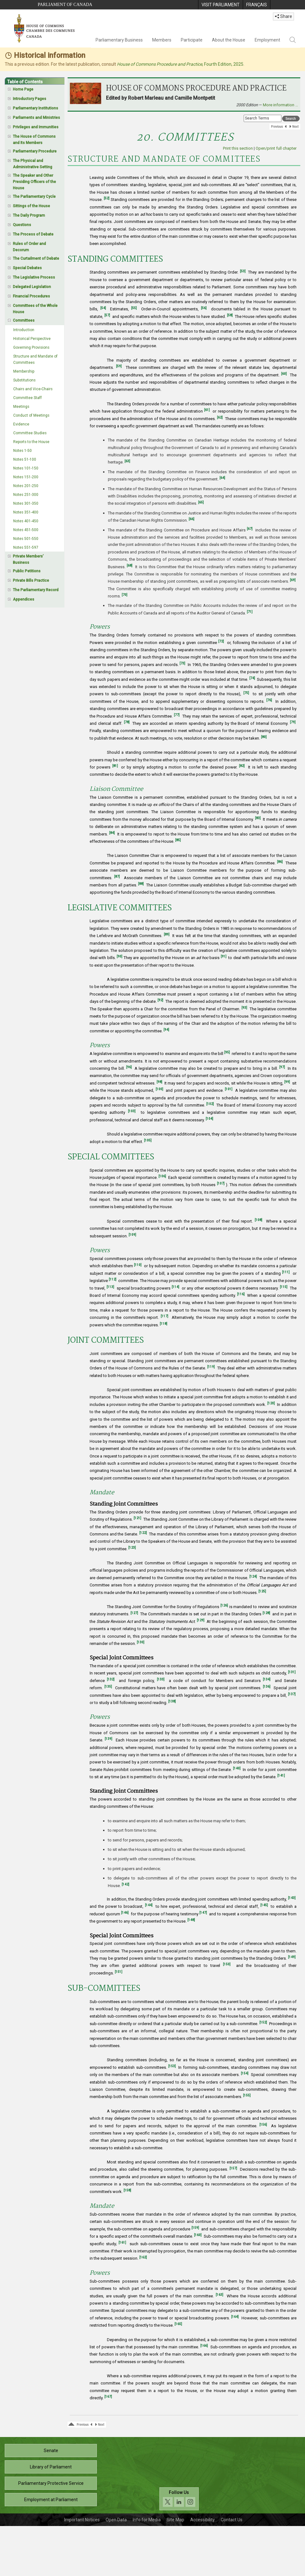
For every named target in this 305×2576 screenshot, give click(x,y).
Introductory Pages (29, 99)
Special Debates (27, 268)
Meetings (21, 406)
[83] (258, 818)
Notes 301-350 (25, 503)
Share (283, 16)
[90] (119, 956)
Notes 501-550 (25, 538)
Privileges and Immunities (35, 127)
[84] (112, 833)
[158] (127, 2190)
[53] (243, 271)
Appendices (23, 599)
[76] (269, 700)
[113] (110, 1287)
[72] (221, 641)
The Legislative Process (34, 277)
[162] (143, 2257)
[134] (266, 1679)
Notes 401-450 (25, 521)
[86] (280, 861)
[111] (286, 1272)
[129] (200, 1620)
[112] (112, 1279)
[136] (266, 1686)
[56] (204, 308)
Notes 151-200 (25, 477)
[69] (293, 580)
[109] (132, 1234)
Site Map (175, 2519)
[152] (263, 2022)
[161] (122, 2242)
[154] (244, 2073)
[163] (219, 2294)
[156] (263, 2124)
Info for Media (147, 2519)
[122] (143, 1533)
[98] (159, 1082)
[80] (264, 737)
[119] (211, 1366)
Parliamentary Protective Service (51, 2483)
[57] (107, 315)
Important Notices (82, 2519)
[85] (178, 840)
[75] (246, 693)
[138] (172, 1701)
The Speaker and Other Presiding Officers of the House (34, 181)
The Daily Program (29, 215)
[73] (182, 663)
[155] (247, 2095)
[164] (235, 2316)
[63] (127, 461)
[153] (172, 2066)
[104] (209, 1118)
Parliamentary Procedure (35, 151)
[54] (103, 308)
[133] (160, 1679)
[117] (164, 1316)
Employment (267, 39)
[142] (125, 1884)
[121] (137, 1518)
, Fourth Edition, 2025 (180, 64)
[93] (244, 1007)
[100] (159, 1089)
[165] (178, 2324)
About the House (228, 39)
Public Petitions (27, 571)
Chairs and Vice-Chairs (33, 389)
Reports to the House (31, 442)
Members (161, 39)
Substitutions (24, 380)
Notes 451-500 (25, 530)
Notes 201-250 (25, 486)
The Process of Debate (33, 234)
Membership (23, 371)
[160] (198, 2235)
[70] (124, 595)
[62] (220, 417)
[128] (266, 1613)
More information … (280, 105)
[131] (292, 1672)
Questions (22, 225)
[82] (242, 766)
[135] (108, 1686)
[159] (195, 2227)
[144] (148, 1905)
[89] (166, 934)
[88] (141, 884)
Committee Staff (27, 398)
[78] (127, 722)
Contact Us (231, 2519)
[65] (201, 502)
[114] (175, 1287)
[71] (249, 611)
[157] (233, 2168)
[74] (252, 678)
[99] (287, 1082)
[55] (134, 308)
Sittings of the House (31, 206)
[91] (223, 956)
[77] (177, 715)
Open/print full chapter (276, 148)
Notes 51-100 (24, 459)
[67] (249, 528)
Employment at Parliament (51, 2499)
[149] (292, 1957)
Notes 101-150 (25, 468)
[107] (221, 1183)
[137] (292, 1694)
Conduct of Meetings (31, 415)
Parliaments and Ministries (36, 117)
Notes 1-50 (22, 450)
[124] (253, 1576)
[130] (140, 1642)
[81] (115, 766)
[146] (125, 1912)
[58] (230, 315)
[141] (281, 1775)
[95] (227, 1052)
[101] (228, 1089)
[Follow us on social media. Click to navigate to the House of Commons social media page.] (179, 2498)
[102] (210, 1104)
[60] (284, 373)
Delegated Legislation (32, 287)
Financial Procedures (31, 296)
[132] (110, 1679)
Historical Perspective (32, 338)
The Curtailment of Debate (36, 258)
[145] (264, 1905)
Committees (24, 320)
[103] (132, 1111)
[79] (293, 722)
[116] (241, 1294)
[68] (129, 565)
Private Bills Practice (31, 580)
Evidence (21, 424)
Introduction (23, 330)
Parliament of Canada (65, 4)
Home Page (23, 89)
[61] (207, 410)
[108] (258, 1220)
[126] (224, 1605)
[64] (222, 478)
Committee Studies (30, 433)
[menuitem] (220, 4)
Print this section (238, 148)
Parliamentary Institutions (35, 108)
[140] (237, 1768)
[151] (118, 1972)
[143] (292, 1898)
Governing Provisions (31, 347)
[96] (129, 1067)
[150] (226, 1964)
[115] (283, 1287)
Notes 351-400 (25, 512)
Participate (191, 39)
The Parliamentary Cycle (34, 196)
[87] (117, 876)
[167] (108, 2396)
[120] (271, 1403)
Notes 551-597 (25, 547)
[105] (148, 1140)
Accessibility (202, 2519)
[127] (134, 1613)
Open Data (116, 2519)
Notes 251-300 (25, 494)
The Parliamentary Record (35, 590)
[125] (262, 1591)
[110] (137, 1265)
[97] (282, 1067)
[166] (204, 2345)
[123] (132, 1547)
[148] (191, 1920)
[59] (119, 366)
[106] (162, 1176)
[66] (191, 519)
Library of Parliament (51, 2466)
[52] (106, 198)
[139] (108, 1738)
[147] (203, 1912)
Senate (51, 2450)
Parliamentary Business (119, 39)
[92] (160, 1000)
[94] (166, 1029)
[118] (163, 1323)
